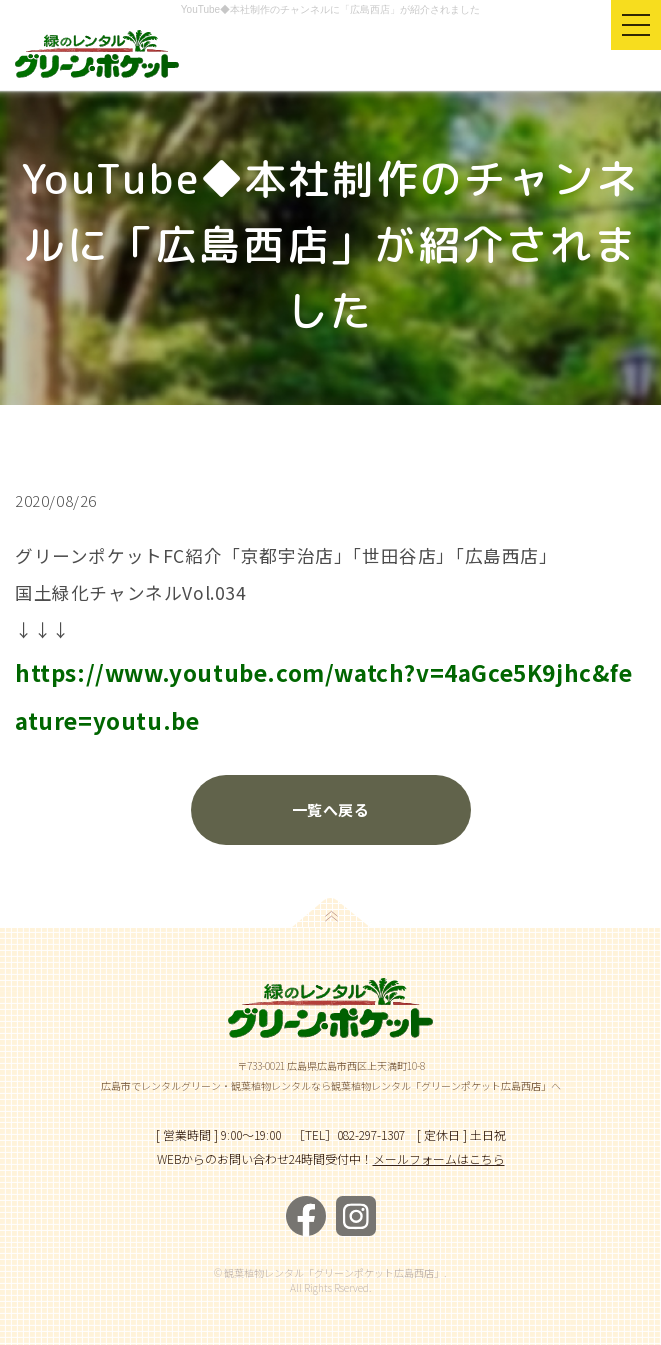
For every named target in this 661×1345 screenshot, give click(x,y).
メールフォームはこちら (439, 1158)
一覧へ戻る (330, 809)
